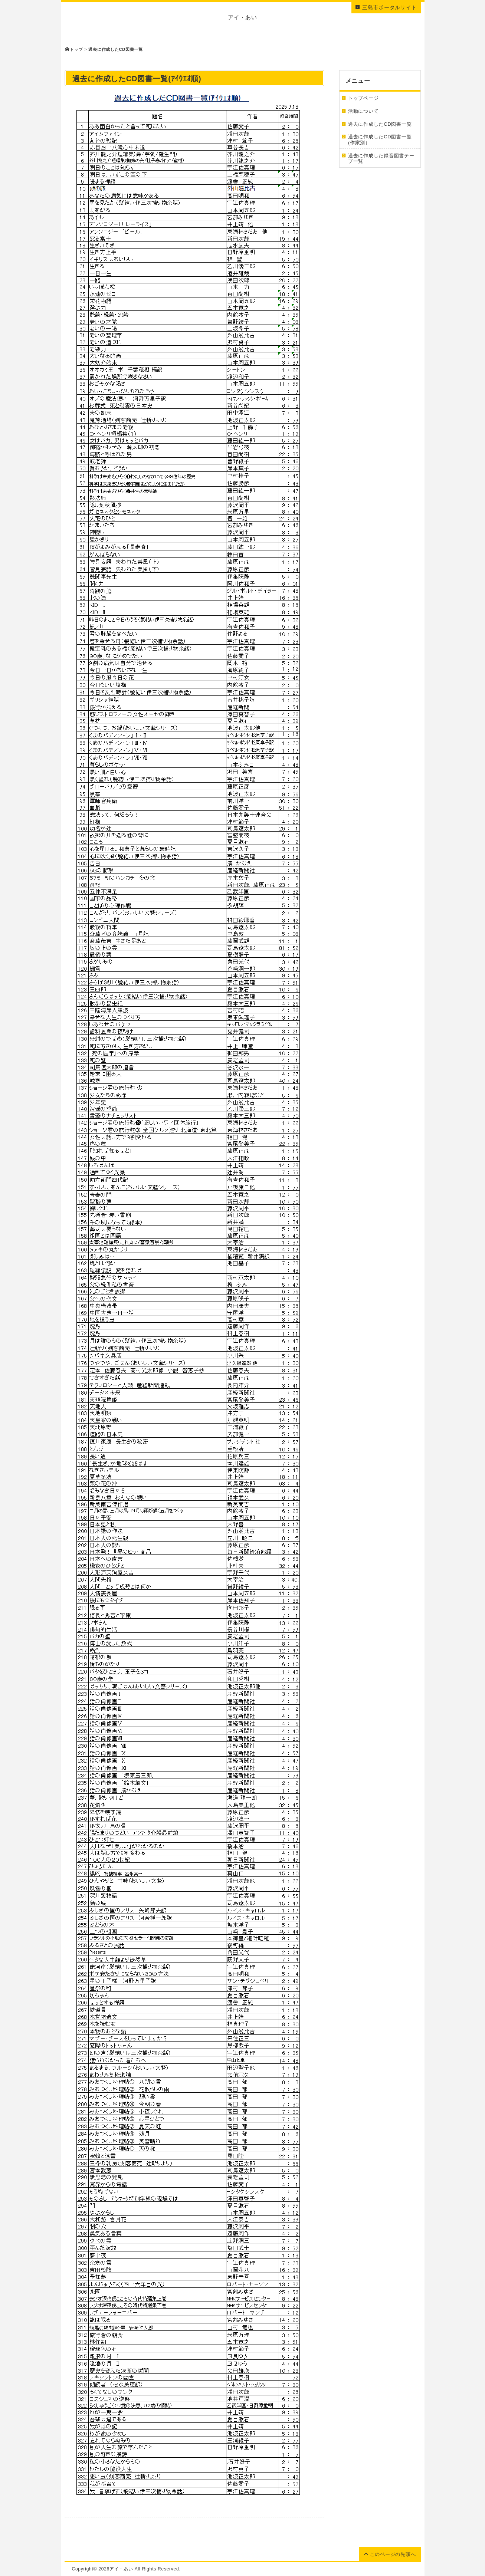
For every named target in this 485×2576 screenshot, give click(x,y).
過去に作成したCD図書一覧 (380, 124)
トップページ (363, 98)
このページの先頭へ (390, 2554)
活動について (363, 111)
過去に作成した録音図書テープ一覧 (381, 158)
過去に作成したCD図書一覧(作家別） (380, 139)
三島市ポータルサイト (386, 7)
